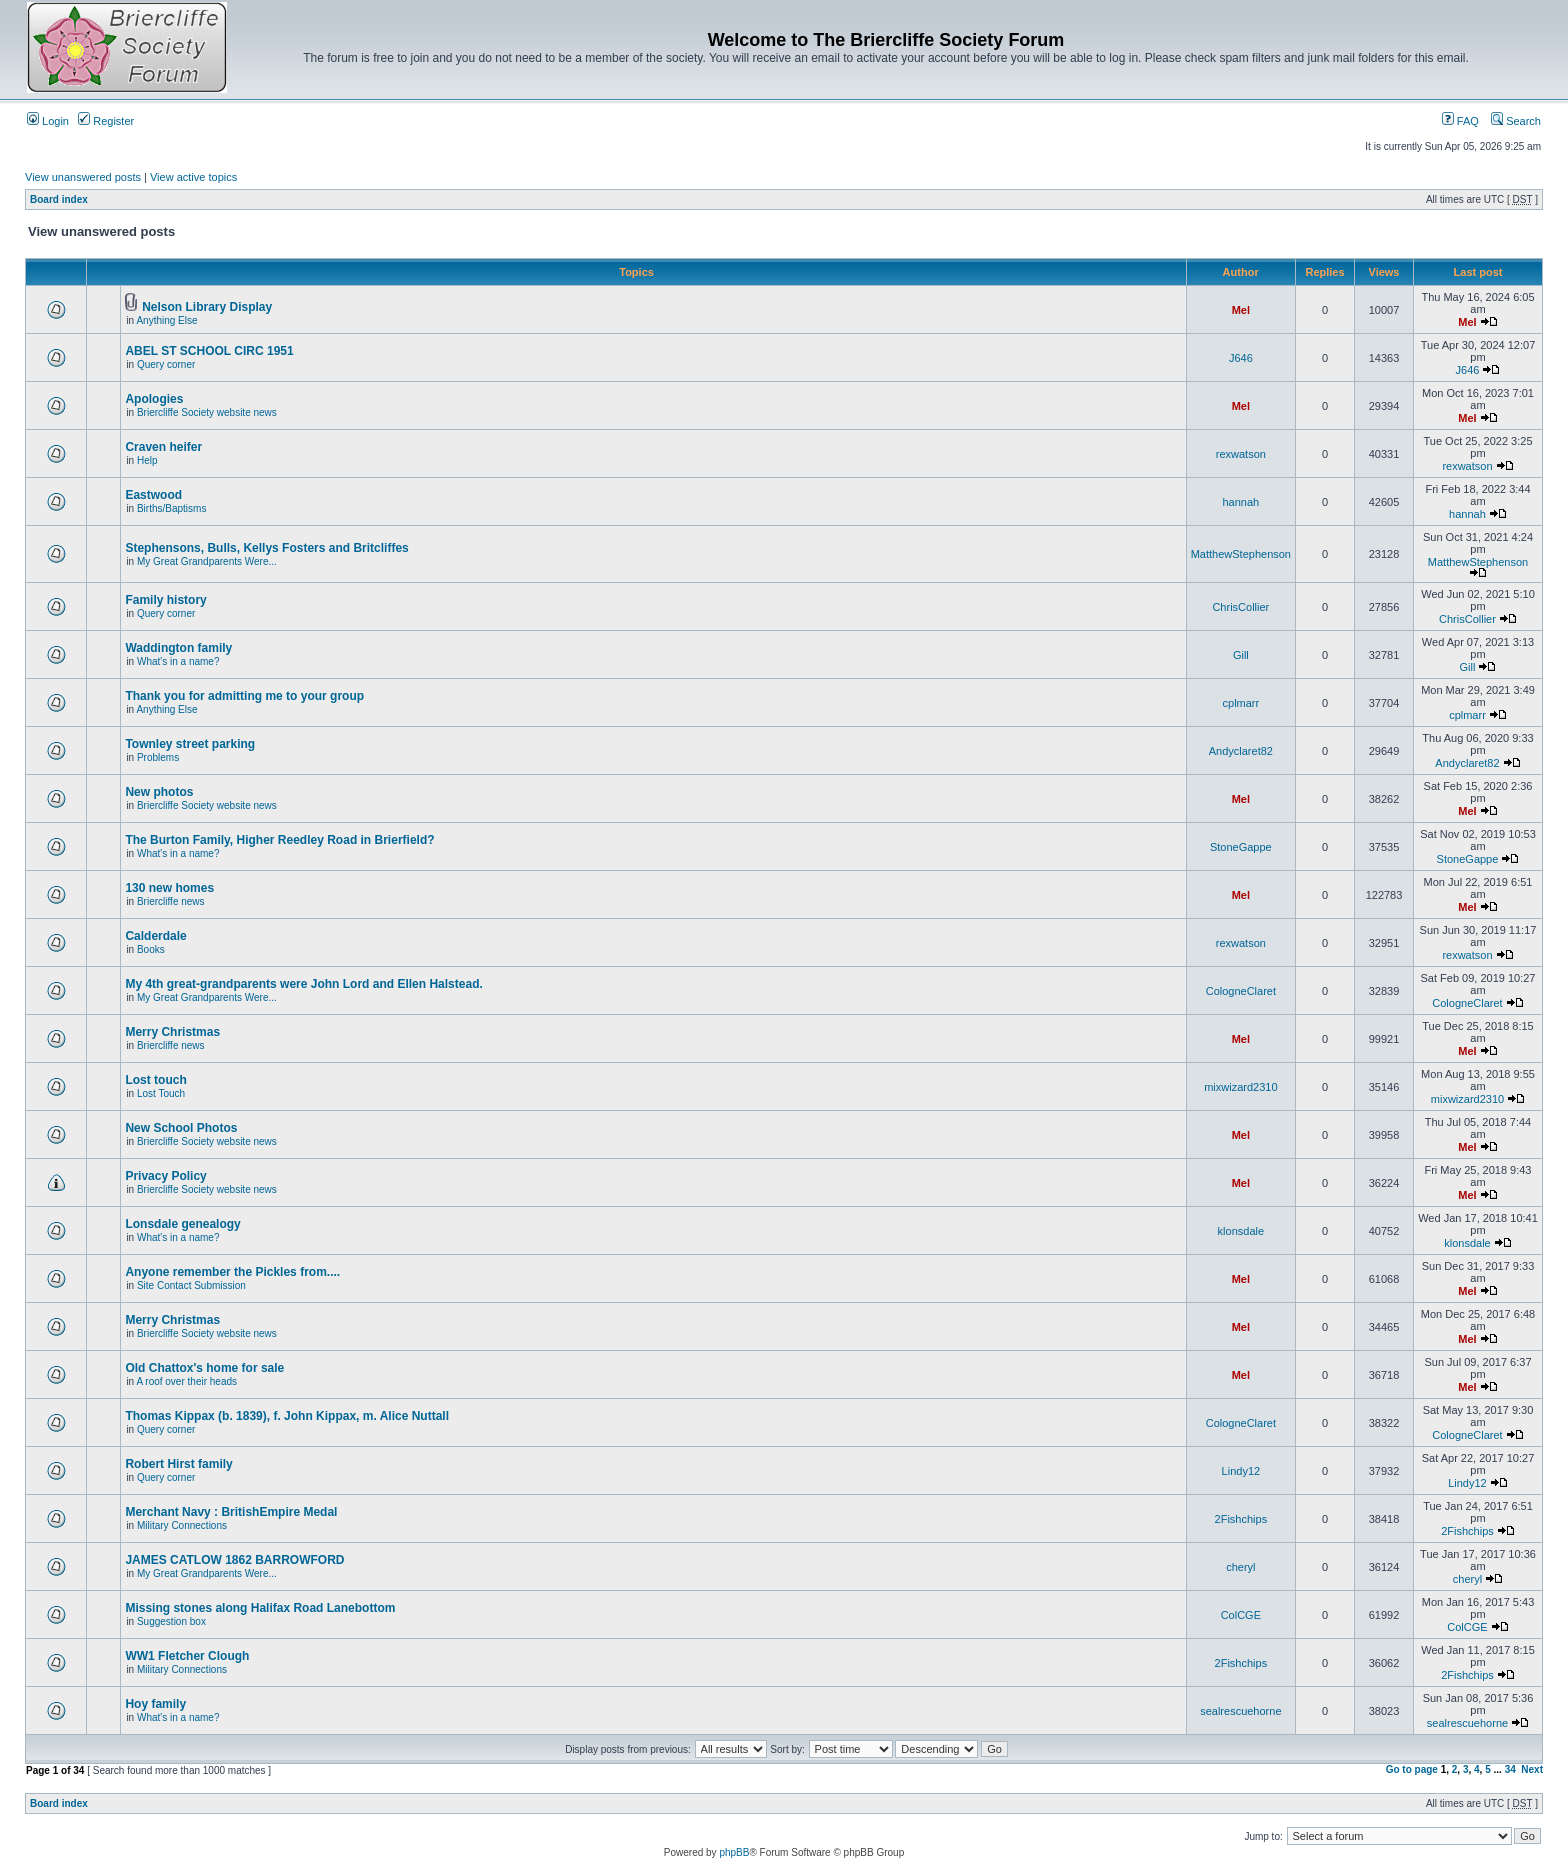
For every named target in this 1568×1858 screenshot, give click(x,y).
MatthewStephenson (1241, 554)
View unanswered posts (83, 177)
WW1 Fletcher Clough (187, 1656)
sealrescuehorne (1240, 1711)
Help (147, 460)
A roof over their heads (186, 1381)
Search (1516, 121)
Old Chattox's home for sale (204, 1368)
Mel (1241, 310)
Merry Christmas (172, 1032)
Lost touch (155, 1080)
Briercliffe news (171, 901)
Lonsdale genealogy (182, 1224)
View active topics (193, 177)
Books (151, 949)
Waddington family (178, 648)
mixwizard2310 (1240, 1087)
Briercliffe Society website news (207, 412)
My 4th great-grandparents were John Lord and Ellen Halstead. (303, 984)
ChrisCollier (1240, 607)
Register (106, 121)
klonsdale (1241, 1231)
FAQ (1460, 121)
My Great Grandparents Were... (207, 561)
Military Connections (182, 1525)
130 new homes (169, 888)
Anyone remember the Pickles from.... (232, 1272)
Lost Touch (161, 1093)
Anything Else (166, 320)
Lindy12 (1241, 1471)
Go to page (1412, 1769)
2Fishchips (1241, 1519)
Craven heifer (163, 447)
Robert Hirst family (178, 1464)
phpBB (734, 1852)
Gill (1241, 655)
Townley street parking (190, 744)
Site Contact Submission (191, 1285)
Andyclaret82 (1241, 751)
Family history (165, 600)
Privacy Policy (165, 1176)
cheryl (1240, 1567)
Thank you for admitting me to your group (244, 696)
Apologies (154, 399)
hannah (1240, 502)
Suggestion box (171, 1621)
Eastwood (153, 495)
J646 (1241, 358)
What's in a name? (178, 661)
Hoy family (155, 1704)
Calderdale (155, 936)
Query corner (166, 364)
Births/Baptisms (171, 508)
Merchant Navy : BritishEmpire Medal (231, 1512)
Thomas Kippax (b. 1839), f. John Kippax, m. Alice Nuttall (287, 1416)
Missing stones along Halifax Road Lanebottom (260, 1608)
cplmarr (1241, 703)
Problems (158, 757)
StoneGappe (1241, 847)
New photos (159, 792)
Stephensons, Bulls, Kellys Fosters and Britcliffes (266, 548)
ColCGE (1241, 1615)
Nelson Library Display (207, 307)
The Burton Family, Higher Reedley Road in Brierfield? (279, 840)
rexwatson (1241, 454)
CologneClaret (1241, 991)
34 (1510, 1769)
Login (48, 121)
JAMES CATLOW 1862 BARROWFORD (234, 1560)
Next (1532, 1769)
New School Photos (181, 1128)
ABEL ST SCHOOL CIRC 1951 (209, 351)
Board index (59, 199)
